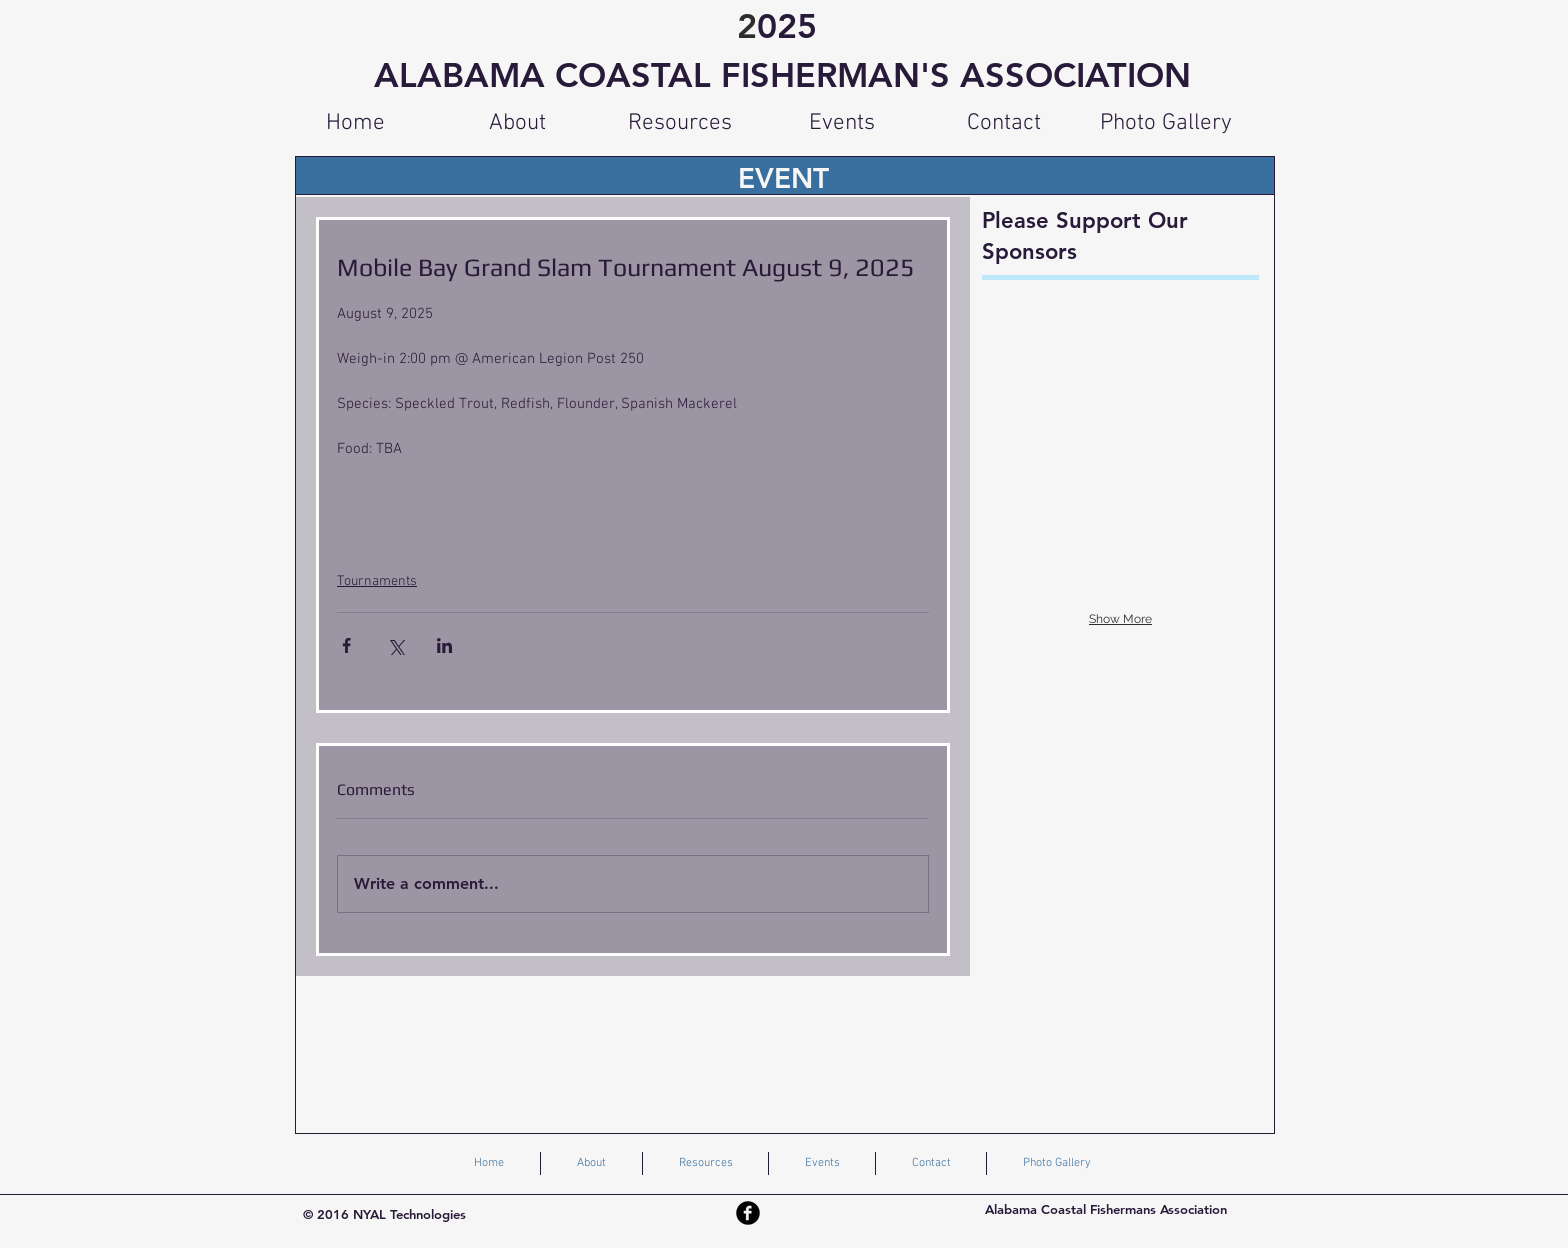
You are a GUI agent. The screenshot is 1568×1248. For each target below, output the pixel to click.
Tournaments (377, 581)
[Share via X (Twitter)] (395, 645)
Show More (1120, 619)
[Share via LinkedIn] (444, 645)
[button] (680, 123)
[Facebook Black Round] (748, 1213)
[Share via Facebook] (346, 645)
